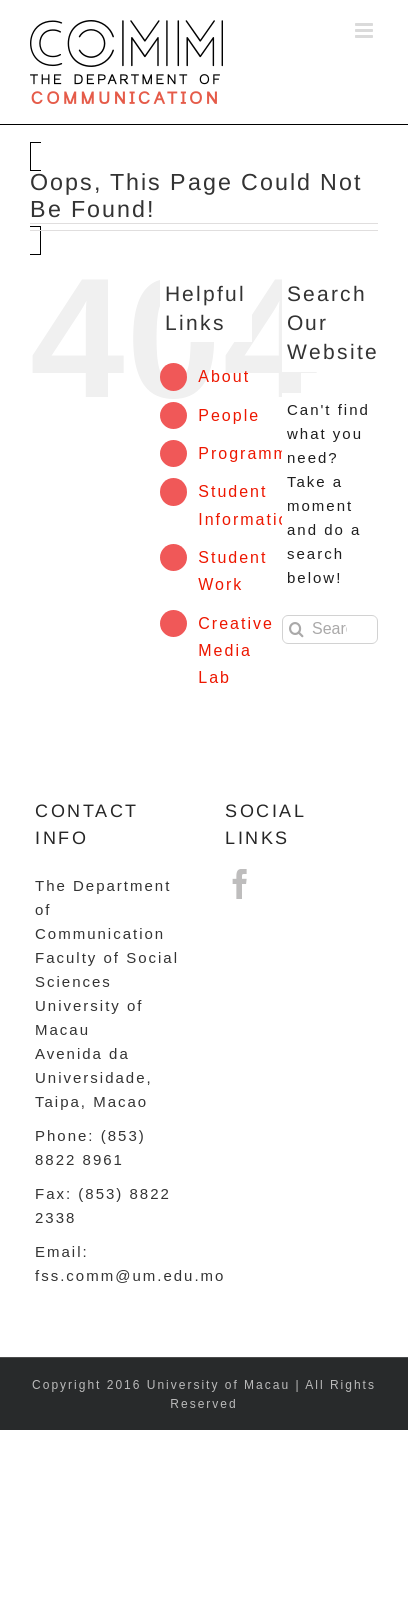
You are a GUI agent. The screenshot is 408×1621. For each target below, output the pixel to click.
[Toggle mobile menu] (366, 30)
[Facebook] (241, 884)
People (229, 415)
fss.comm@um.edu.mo (130, 1275)
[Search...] (330, 629)
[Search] (296, 629)
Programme (249, 453)
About (224, 376)
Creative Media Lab (236, 650)
